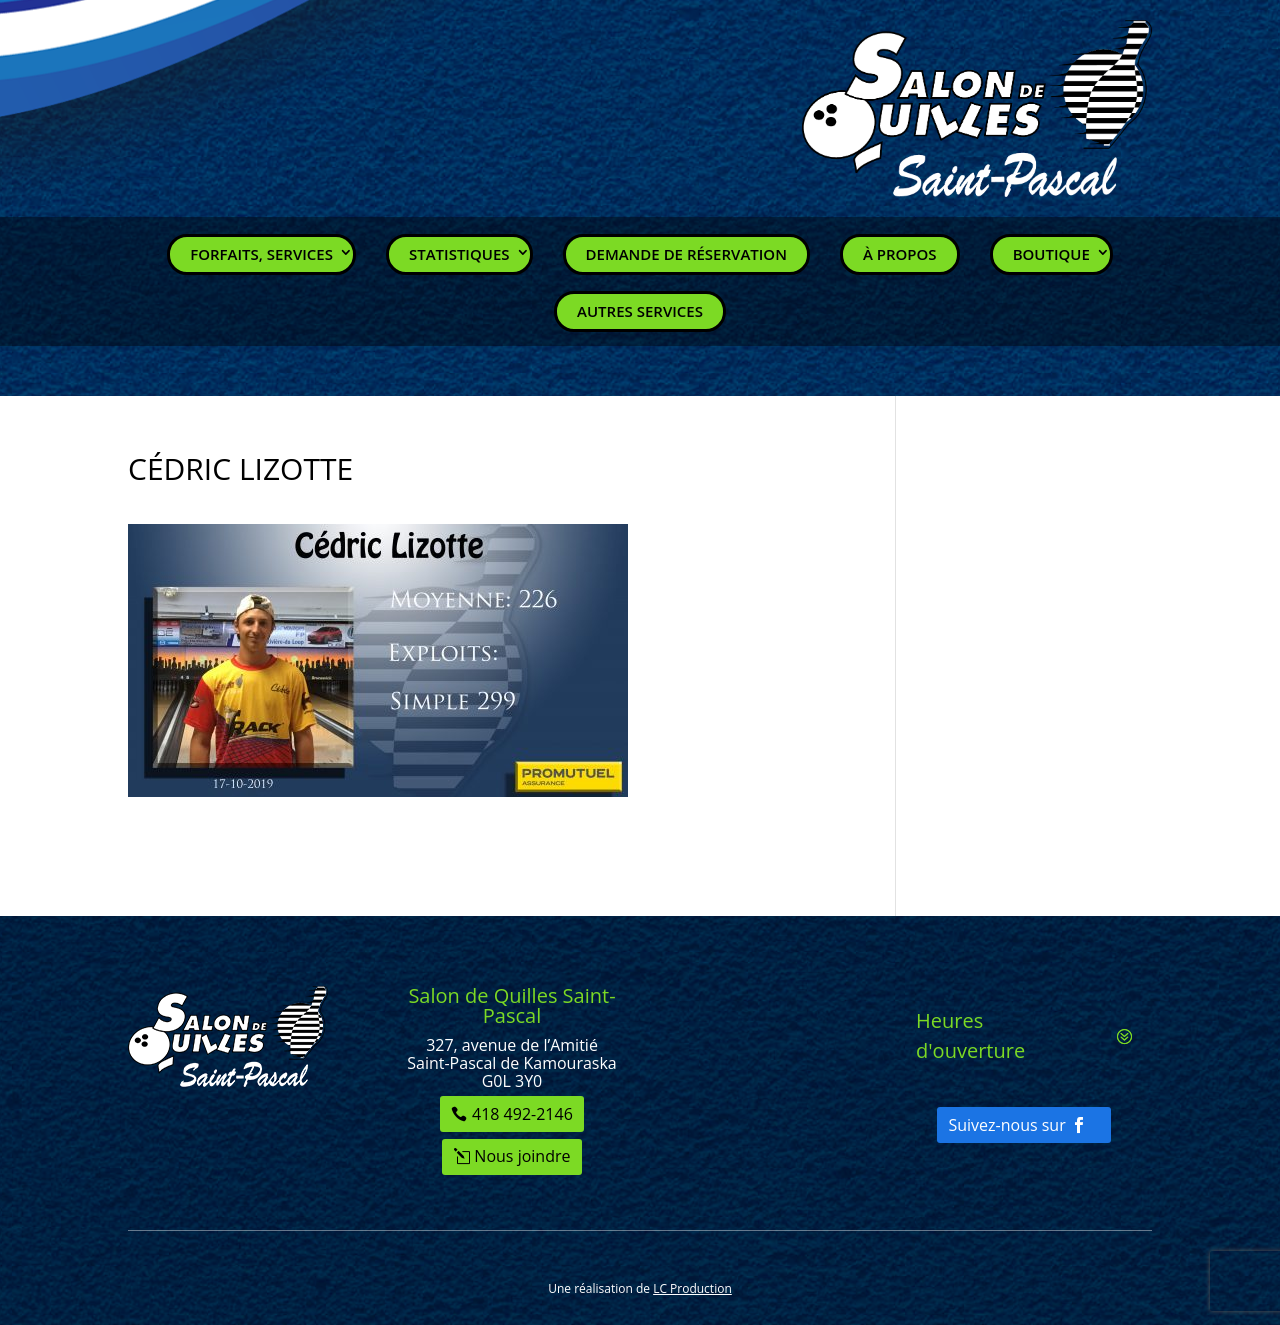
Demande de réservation (686, 254)
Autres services (640, 311)
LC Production (692, 1288)
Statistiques (459, 254)
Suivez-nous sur (1006, 1125)
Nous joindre (522, 1156)
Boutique (1051, 254)
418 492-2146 (522, 1114)
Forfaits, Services (261, 254)
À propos (900, 254)
